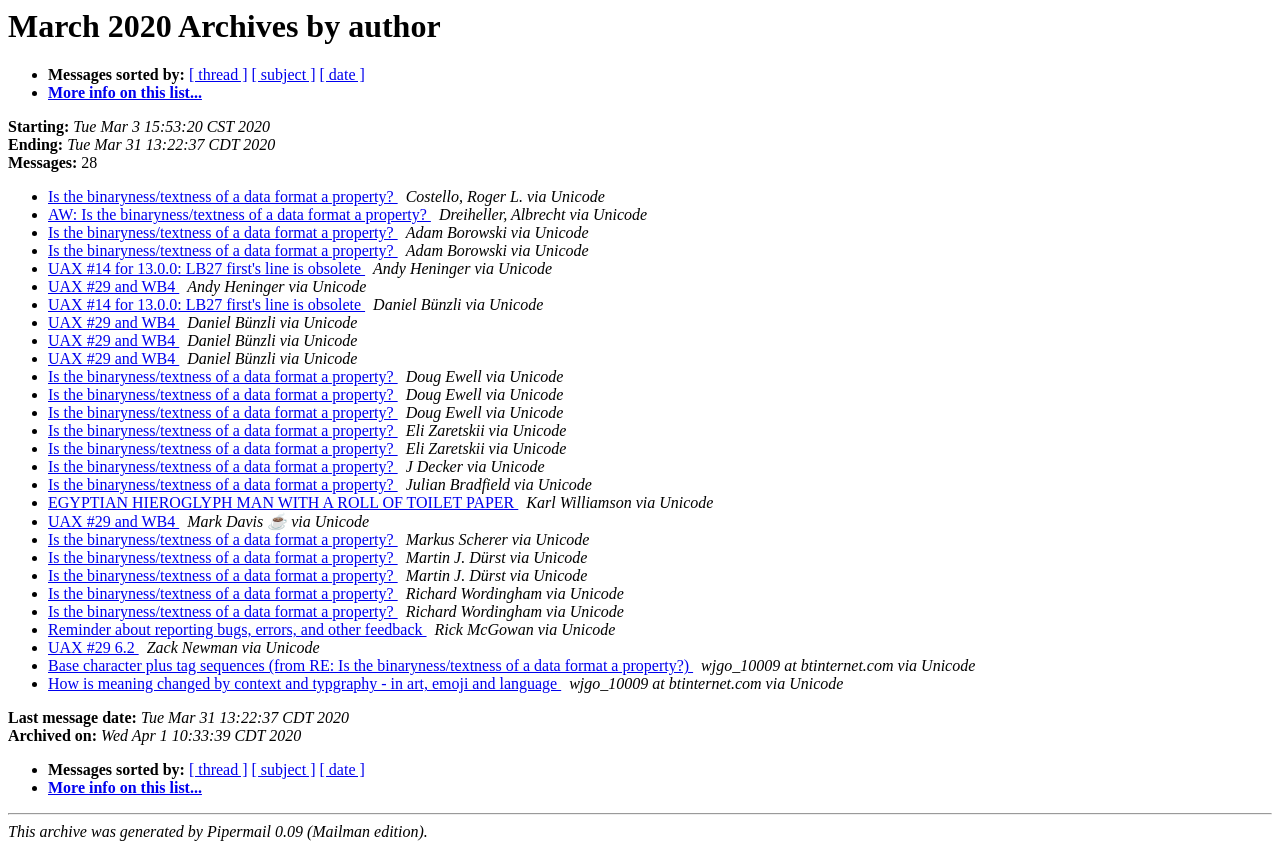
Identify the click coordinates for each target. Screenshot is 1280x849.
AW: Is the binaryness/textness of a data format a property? (239, 214)
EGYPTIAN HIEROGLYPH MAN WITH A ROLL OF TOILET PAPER (283, 502)
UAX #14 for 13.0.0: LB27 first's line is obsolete (206, 268)
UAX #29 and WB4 (113, 286)
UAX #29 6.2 (93, 647)
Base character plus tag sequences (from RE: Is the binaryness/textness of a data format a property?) (370, 665)
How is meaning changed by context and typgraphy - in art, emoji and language (304, 683)
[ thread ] (218, 74)
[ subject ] (284, 74)
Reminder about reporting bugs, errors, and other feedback (237, 629)
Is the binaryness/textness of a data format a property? (223, 196)
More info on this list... (125, 92)
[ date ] (342, 74)
